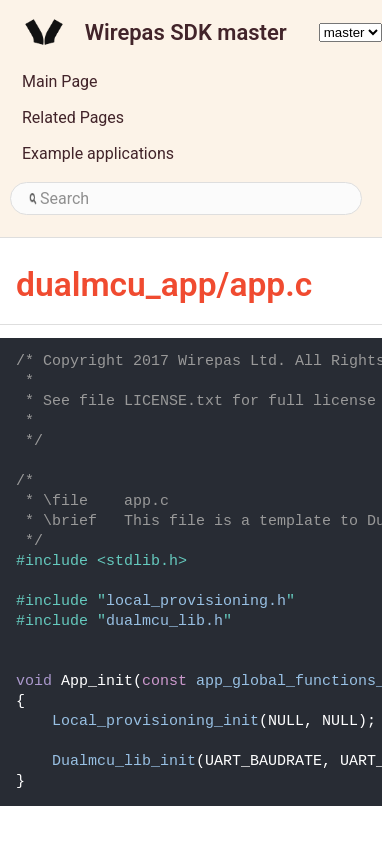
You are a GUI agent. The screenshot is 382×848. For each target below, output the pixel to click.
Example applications (98, 153)
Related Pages (73, 117)
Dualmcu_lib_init (124, 761)
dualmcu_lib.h (164, 621)
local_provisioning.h (196, 601)
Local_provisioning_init (155, 721)
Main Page (60, 81)
